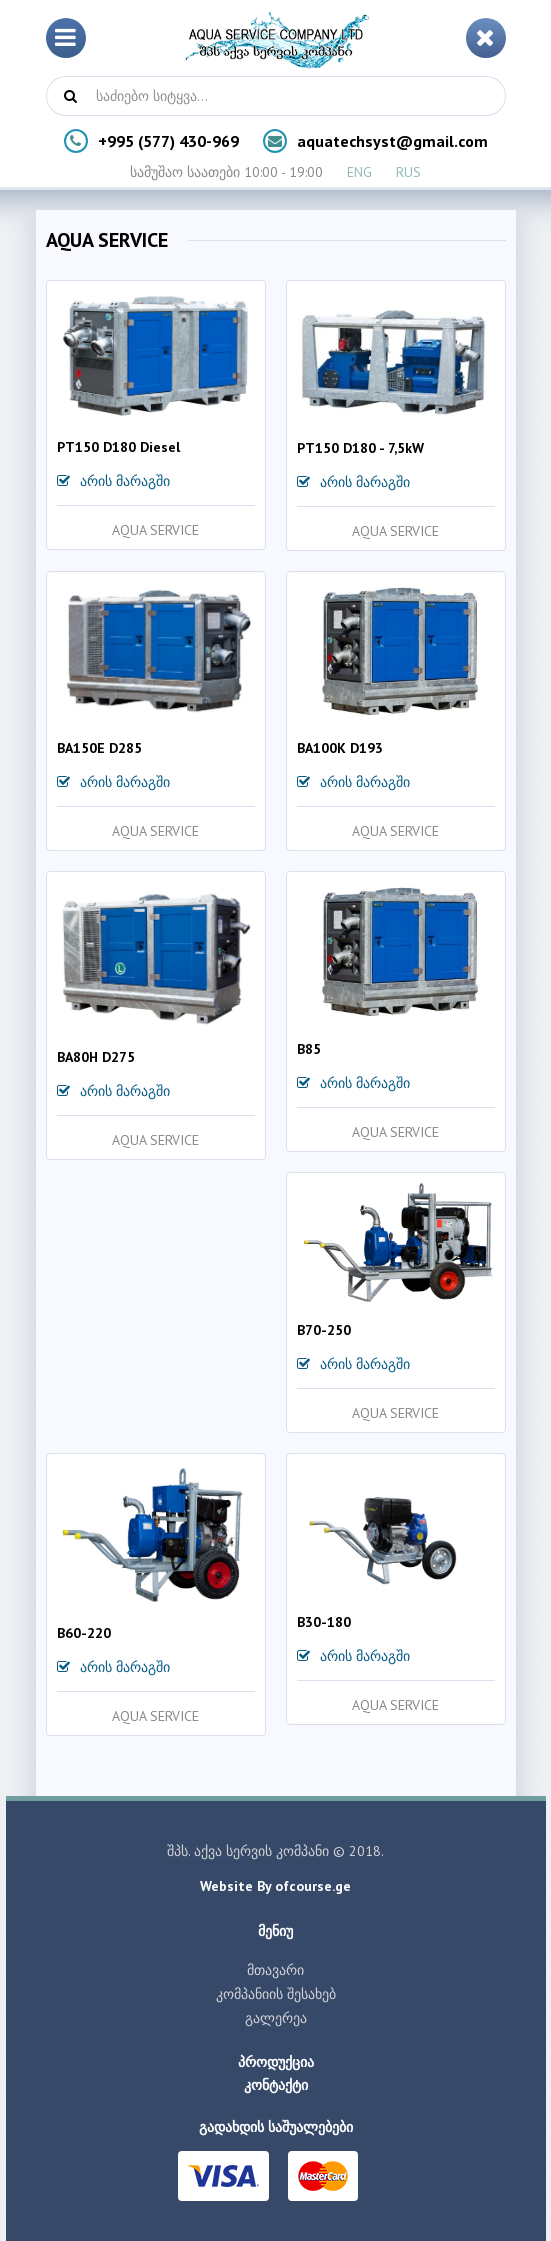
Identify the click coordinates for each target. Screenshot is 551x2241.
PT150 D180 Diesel (118, 447)
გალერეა (276, 2018)
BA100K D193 (340, 748)
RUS (408, 172)
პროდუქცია (276, 2062)
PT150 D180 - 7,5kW (360, 448)
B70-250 (324, 1330)
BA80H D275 (96, 1057)
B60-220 (84, 1633)
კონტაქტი (276, 2085)
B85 (309, 1049)
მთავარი (275, 1970)
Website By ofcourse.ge (275, 1886)
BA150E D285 (99, 748)
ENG (359, 172)
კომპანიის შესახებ (276, 1994)
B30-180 (324, 1622)
